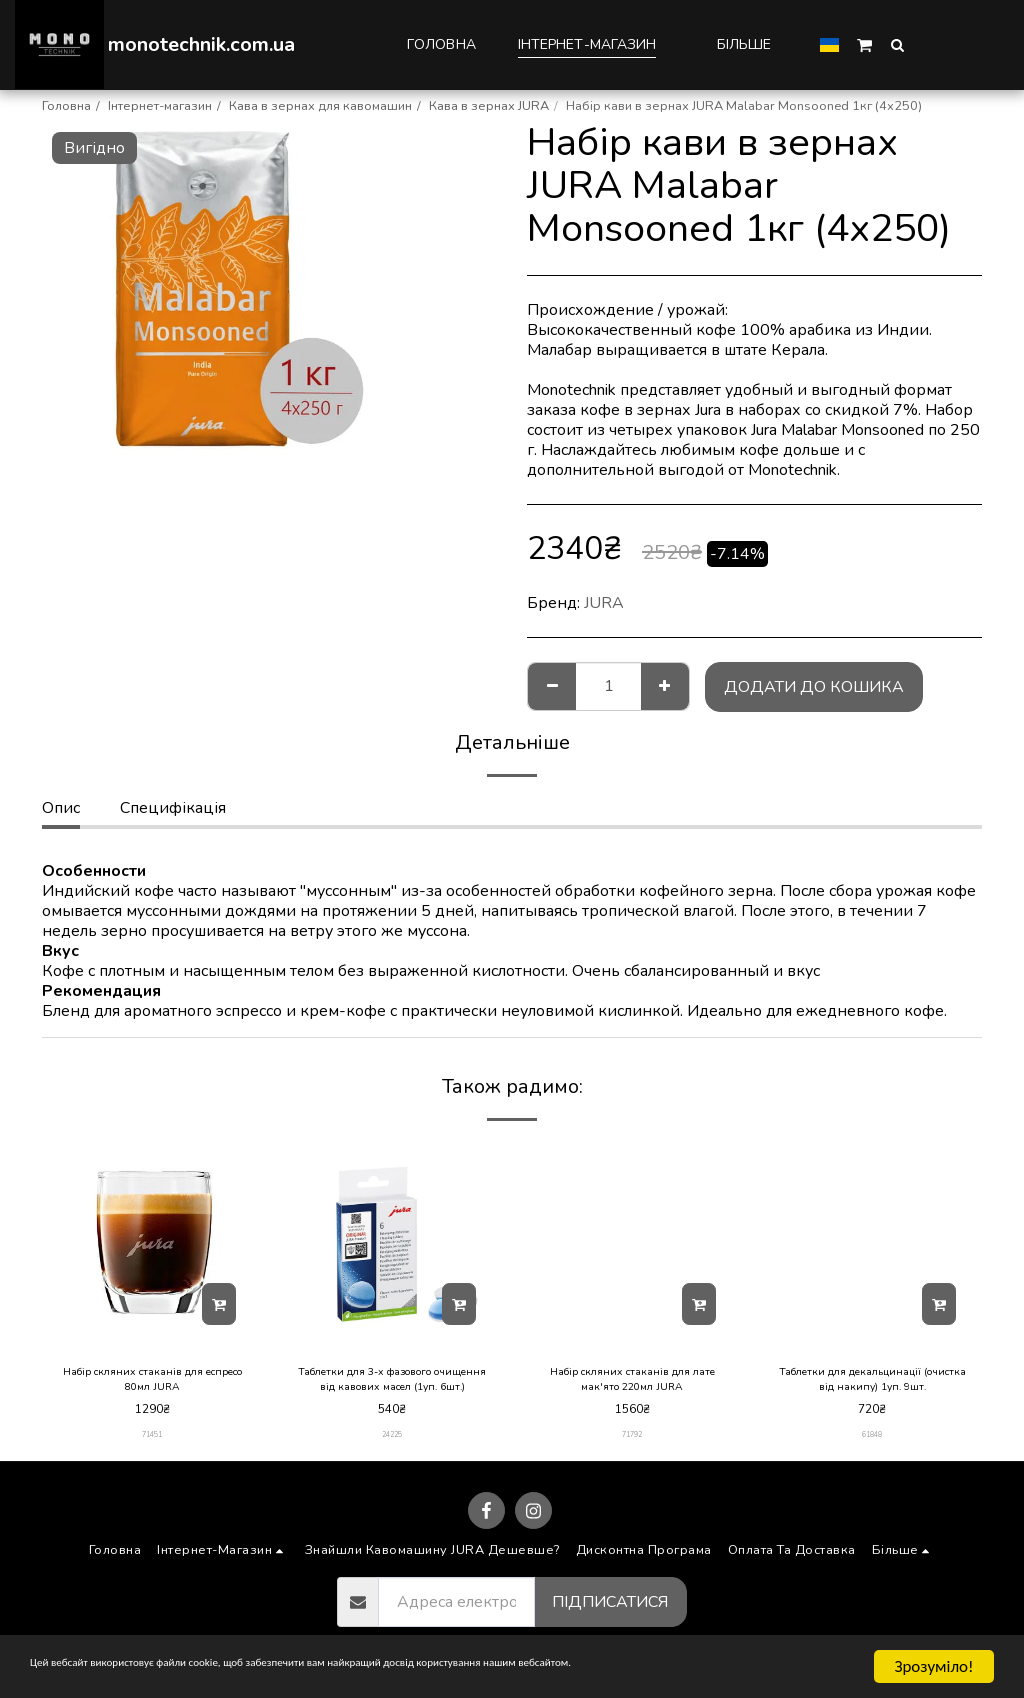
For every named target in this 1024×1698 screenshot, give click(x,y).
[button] (864, 44)
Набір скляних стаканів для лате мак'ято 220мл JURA (632, 1383)
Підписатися (610, 1609)
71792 (632, 1441)
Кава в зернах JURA (489, 106)
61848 (872, 1441)
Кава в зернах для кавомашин (320, 106)
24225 (392, 1441)
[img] (152, 1241)
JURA (604, 603)
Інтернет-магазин (160, 106)
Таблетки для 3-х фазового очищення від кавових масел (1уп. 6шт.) (392, 1384)
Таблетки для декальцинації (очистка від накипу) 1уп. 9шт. (872, 1383)
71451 (152, 1441)
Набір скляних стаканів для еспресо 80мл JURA (152, 1383)
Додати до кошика (814, 687)
